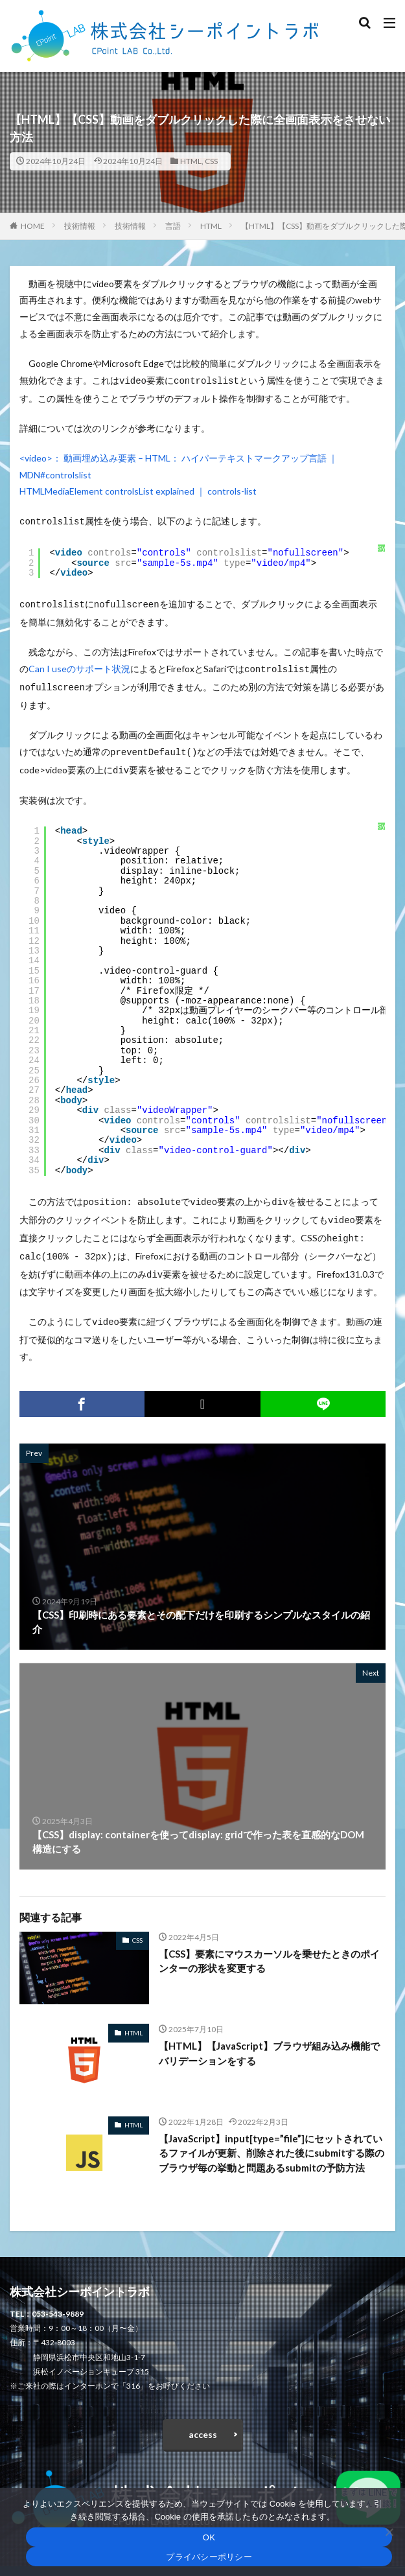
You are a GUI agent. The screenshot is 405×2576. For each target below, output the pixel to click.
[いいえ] (388, 2531)
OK (209, 2537)
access (203, 2417)
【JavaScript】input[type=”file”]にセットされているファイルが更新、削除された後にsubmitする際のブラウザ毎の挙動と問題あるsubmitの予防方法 (271, 2136)
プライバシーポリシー (209, 2557)
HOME (33, 226)
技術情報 (79, 226)
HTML (191, 161)
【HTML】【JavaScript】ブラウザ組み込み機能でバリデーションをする (269, 2036)
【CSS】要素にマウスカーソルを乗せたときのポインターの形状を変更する (269, 1944)
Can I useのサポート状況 (79, 664)
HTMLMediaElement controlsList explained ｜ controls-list (138, 489)
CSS (211, 161)
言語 (173, 226)
